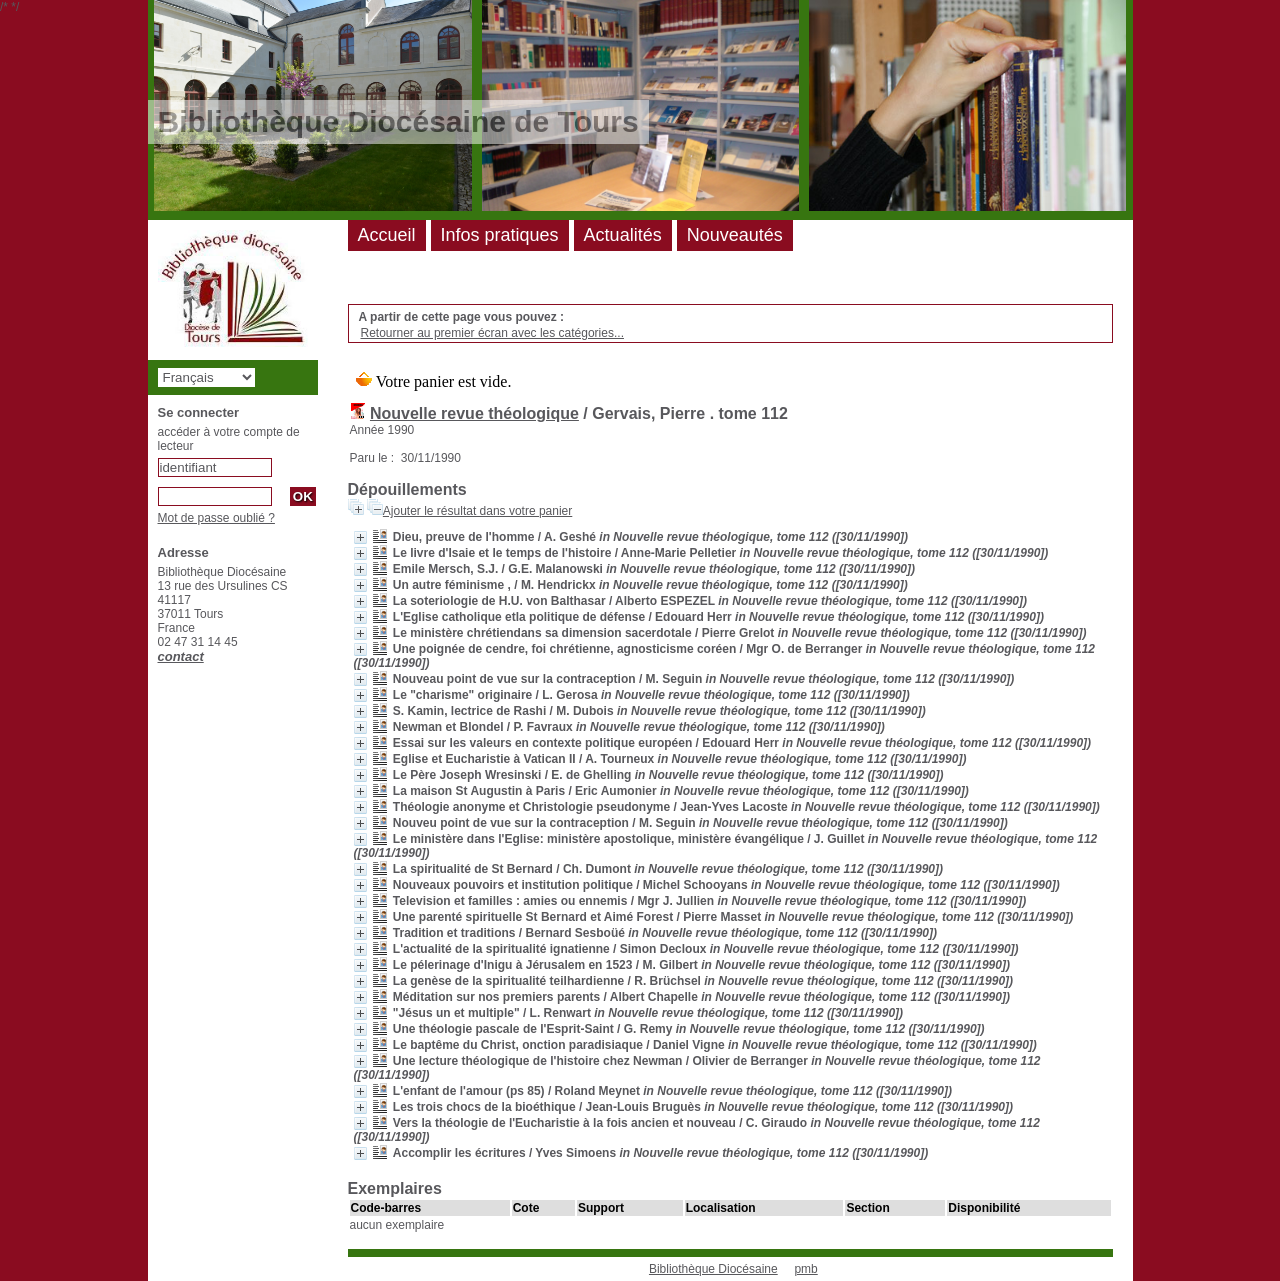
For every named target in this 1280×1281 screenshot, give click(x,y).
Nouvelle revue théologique (474, 413)
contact (181, 656)
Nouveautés (735, 235)
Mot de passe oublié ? (216, 518)
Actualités (623, 235)
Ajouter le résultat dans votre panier (477, 511)
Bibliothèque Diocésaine (713, 1269)
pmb (805, 1269)
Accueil (387, 235)
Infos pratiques (500, 235)
